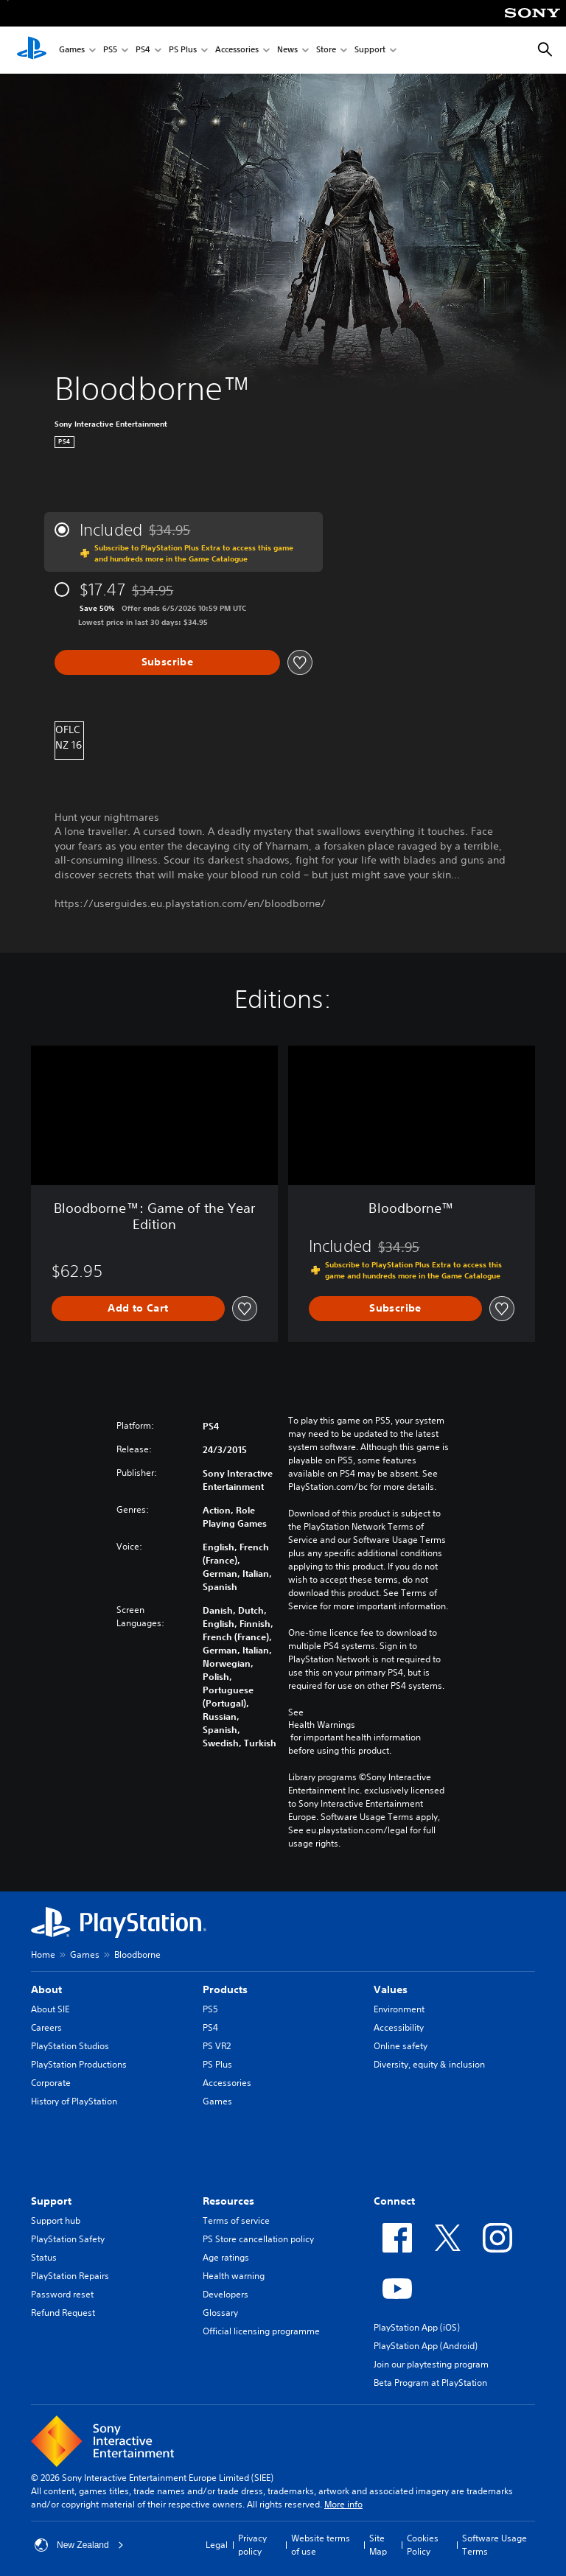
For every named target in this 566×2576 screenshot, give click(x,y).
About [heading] (46, 1989)
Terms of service (236, 2220)
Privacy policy (252, 2545)
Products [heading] (225, 1989)
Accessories (237, 50)
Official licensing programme (261, 2331)
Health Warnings (321, 1725)
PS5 (110, 50)
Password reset (62, 2294)
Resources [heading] (228, 2201)
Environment (399, 2009)
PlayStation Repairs (70, 2275)
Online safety (400, 2046)
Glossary (220, 2312)
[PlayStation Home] (31, 50)
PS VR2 (217, 2046)
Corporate (51, 2082)
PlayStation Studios (70, 2046)
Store (326, 50)
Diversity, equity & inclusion (429, 2064)
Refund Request (63, 2312)
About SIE (50, 2009)
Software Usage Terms (494, 2545)
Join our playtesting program (431, 2364)
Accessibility (399, 2027)
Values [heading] (391, 1989)
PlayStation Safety (68, 2239)
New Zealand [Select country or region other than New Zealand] (79, 2545)
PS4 (143, 50)
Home (43, 1954)
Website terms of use (320, 2545)
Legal (217, 2544)
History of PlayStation (74, 2101)
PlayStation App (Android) (426, 2345)
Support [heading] (51, 2201)
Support (369, 50)
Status (44, 2257)
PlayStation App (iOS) (417, 2327)
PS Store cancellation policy (258, 2239)
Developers (225, 2294)
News (287, 50)
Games (72, 50)
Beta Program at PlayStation (430, 2382)
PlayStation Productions (79, 2064)
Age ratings (226, 2257)
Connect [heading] (394, 2201)
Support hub (55, 2220)
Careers (46, 2027)
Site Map (378, 2545)
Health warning (234, 2275)
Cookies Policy (423, 2545)
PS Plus (183, 50)
